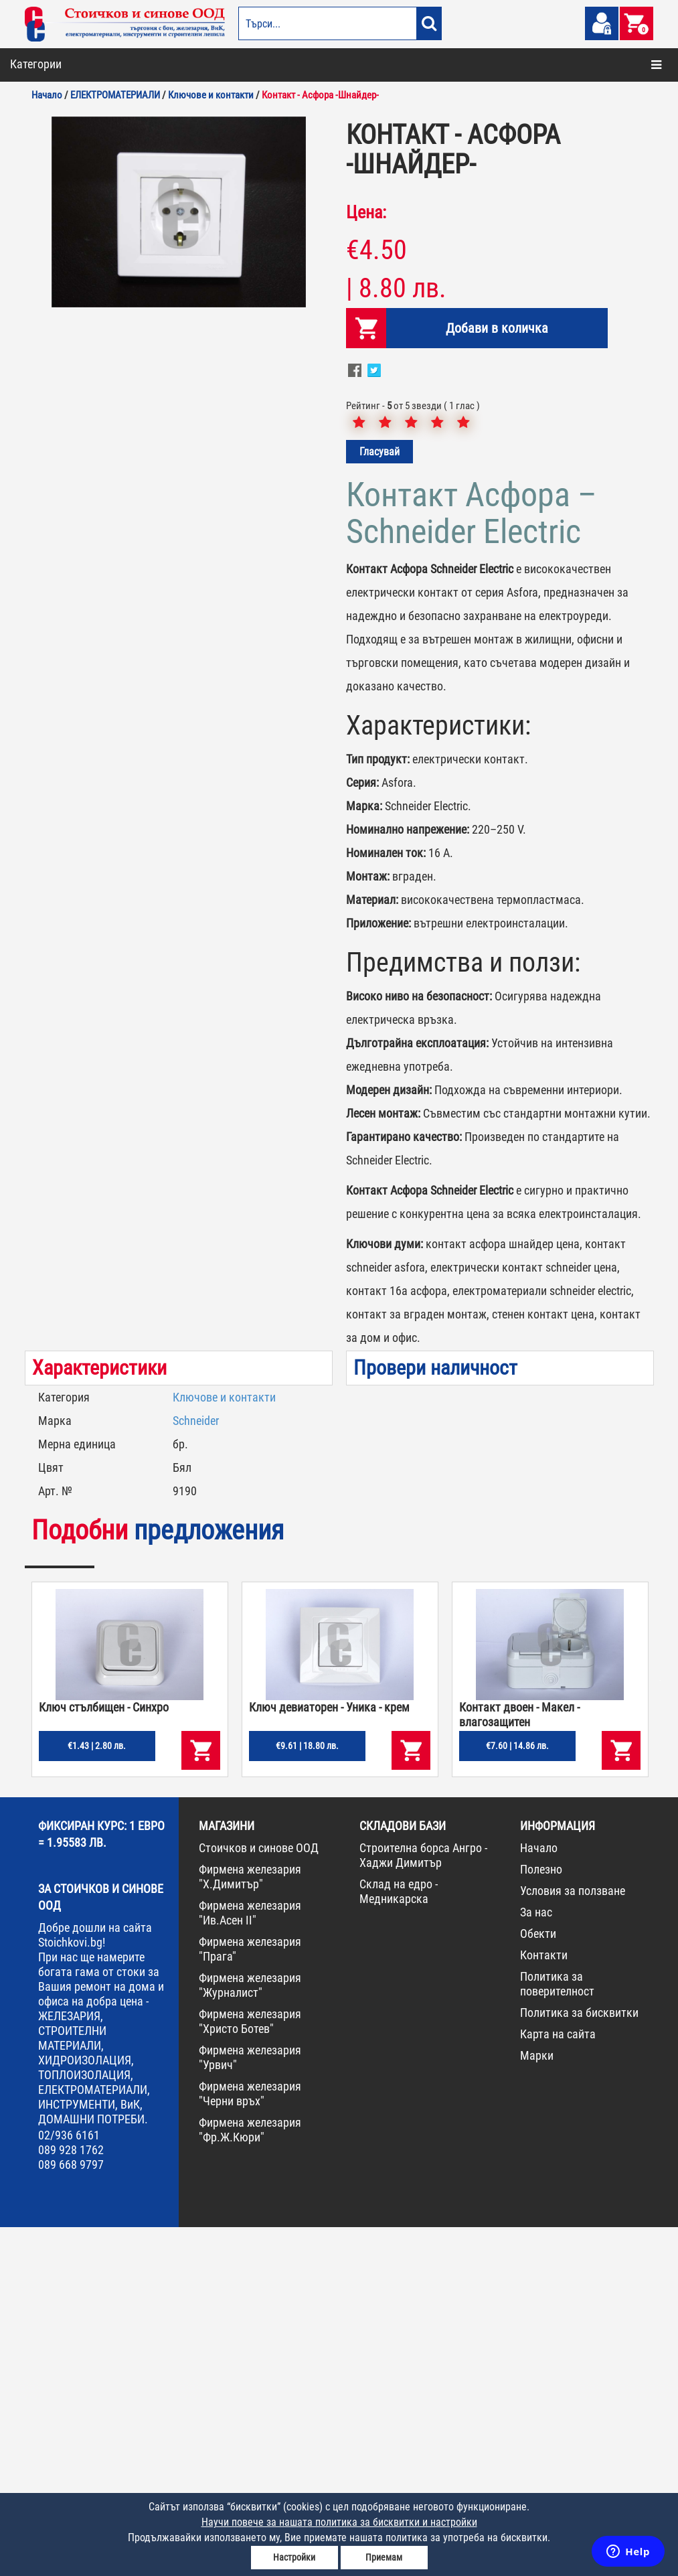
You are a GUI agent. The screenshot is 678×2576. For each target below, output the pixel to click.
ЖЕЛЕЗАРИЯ (48, 290)
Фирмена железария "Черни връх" (250, 2442)
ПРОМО (38, 405)
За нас (536, 2261)
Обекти (538, 2282)
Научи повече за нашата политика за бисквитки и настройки (339, 2522)
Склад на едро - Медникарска (398, 2240)
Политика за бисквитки (579, 2361)
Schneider (196, 1769)
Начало (539, 2197)
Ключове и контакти (224, 1746)
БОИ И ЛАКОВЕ (52, 89)
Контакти (544, 2304)
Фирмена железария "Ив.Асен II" (250, 2261)
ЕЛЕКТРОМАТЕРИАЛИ (66, 261)
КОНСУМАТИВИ (54, 348)
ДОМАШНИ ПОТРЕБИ (64, 233)
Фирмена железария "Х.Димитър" (250, 2225)
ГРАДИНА (42, 204)
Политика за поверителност (557, 2332)
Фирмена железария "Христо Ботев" (250, 2370)
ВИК (31, 175)
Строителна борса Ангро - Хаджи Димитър (423, 2204)
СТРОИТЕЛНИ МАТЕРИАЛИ (76, 146)
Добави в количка (497, 677)
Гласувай (379, 800)
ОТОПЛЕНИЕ (47, 117)
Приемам (383, 2557)
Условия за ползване (572, 2239)
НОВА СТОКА (48, 377)
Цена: (366, 561)
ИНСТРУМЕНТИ (54, 319)
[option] (179, 560)
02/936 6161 (69, 2484)
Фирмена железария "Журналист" (250, 2334)
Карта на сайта (558, 2383)
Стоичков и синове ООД (259, 2197)
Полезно (541, 2218)
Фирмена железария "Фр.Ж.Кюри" (250, 2478)
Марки (537, 2404)
